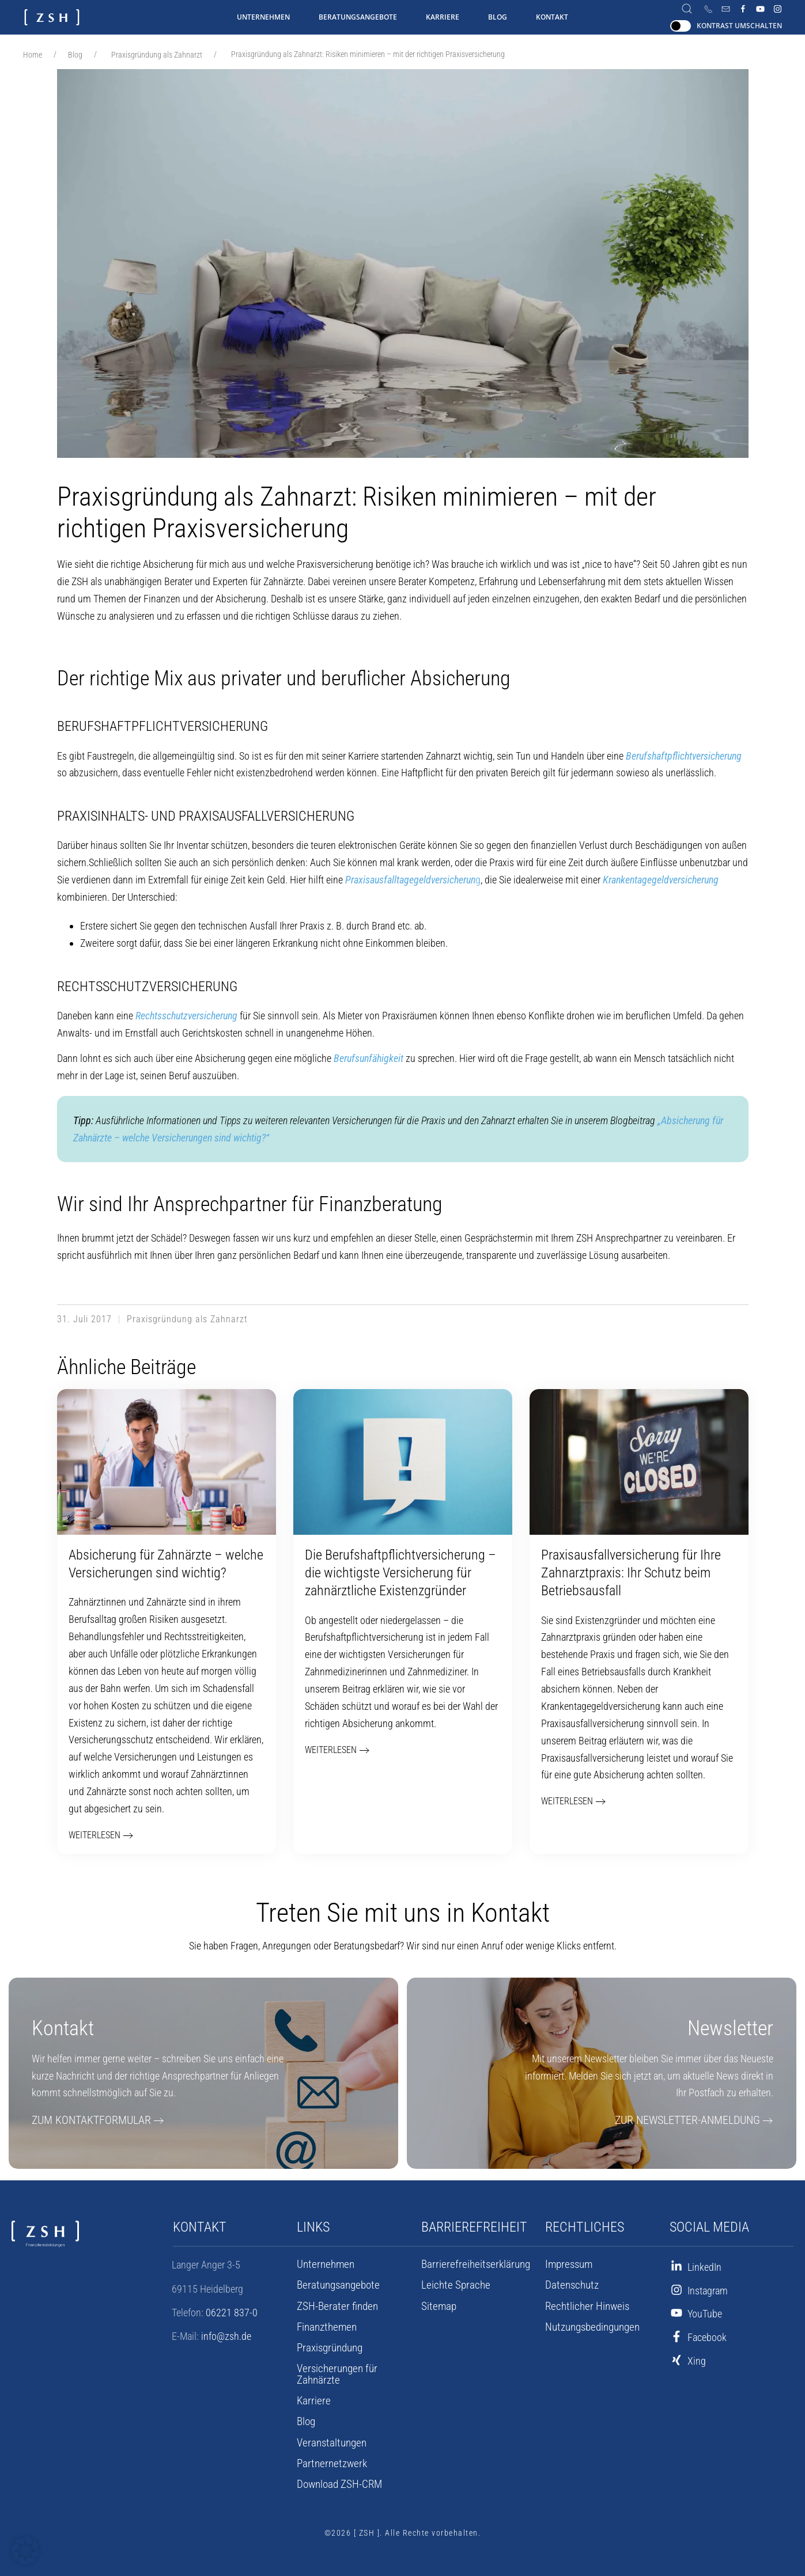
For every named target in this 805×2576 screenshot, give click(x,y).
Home (32, 54)
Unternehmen (263, 17)
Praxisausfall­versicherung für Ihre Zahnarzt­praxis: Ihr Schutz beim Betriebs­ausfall (631, 1573)
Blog (497, 17)
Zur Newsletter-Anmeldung (694, 2125)
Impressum (568, 2269)
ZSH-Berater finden (334, 2311)
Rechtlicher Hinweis (585, 2311)
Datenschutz (570, 2290)
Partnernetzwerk (329, 2457)
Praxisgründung (329, 2353)
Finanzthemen (325, 2332)
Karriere (442, 17)
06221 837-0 (232, 2318)
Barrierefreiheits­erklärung (471, 2269)
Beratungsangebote (358, 17)
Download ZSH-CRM (337, 2478)
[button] (25, 2550)
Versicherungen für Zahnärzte (356, 2374)
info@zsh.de (226, 2341)
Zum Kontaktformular (85, 2125)
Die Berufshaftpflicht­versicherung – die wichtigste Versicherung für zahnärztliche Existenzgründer (400, 1573)
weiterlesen (92, 1837)
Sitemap (437, 2311)
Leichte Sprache (453, 2290)
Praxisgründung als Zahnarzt (156, 54)
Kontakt (552, 17)
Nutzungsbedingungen (591, 2332)
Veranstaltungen (329, 2436)
